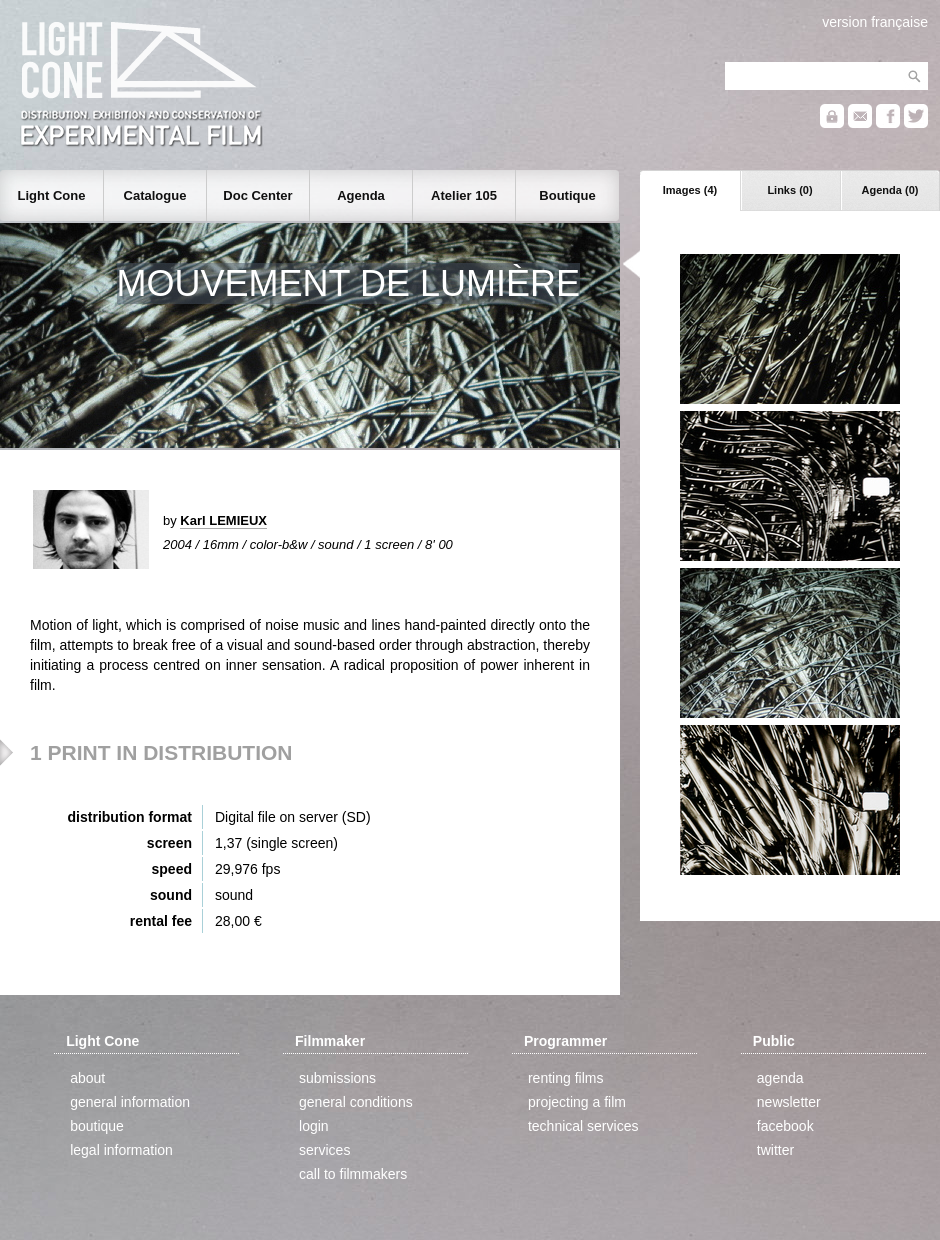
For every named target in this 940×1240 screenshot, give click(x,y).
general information (130, 1102)
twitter (775, 1150)
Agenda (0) (890, 190)
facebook (785, 1126)
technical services (583, 1126)
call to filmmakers (353, 1174)
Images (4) (690, 190)
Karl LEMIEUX (223, 520)
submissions (337, 1078)
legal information (121, 1150)
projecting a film (577, 1102)
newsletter (789, 1102)
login (314, 1126)
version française (875, 22)
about (87, 1078)
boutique (97, 1126)
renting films (565, 1078)
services (324, 1150)
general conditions (356, 1102)
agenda (780, 1078)
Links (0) (789, 190)
